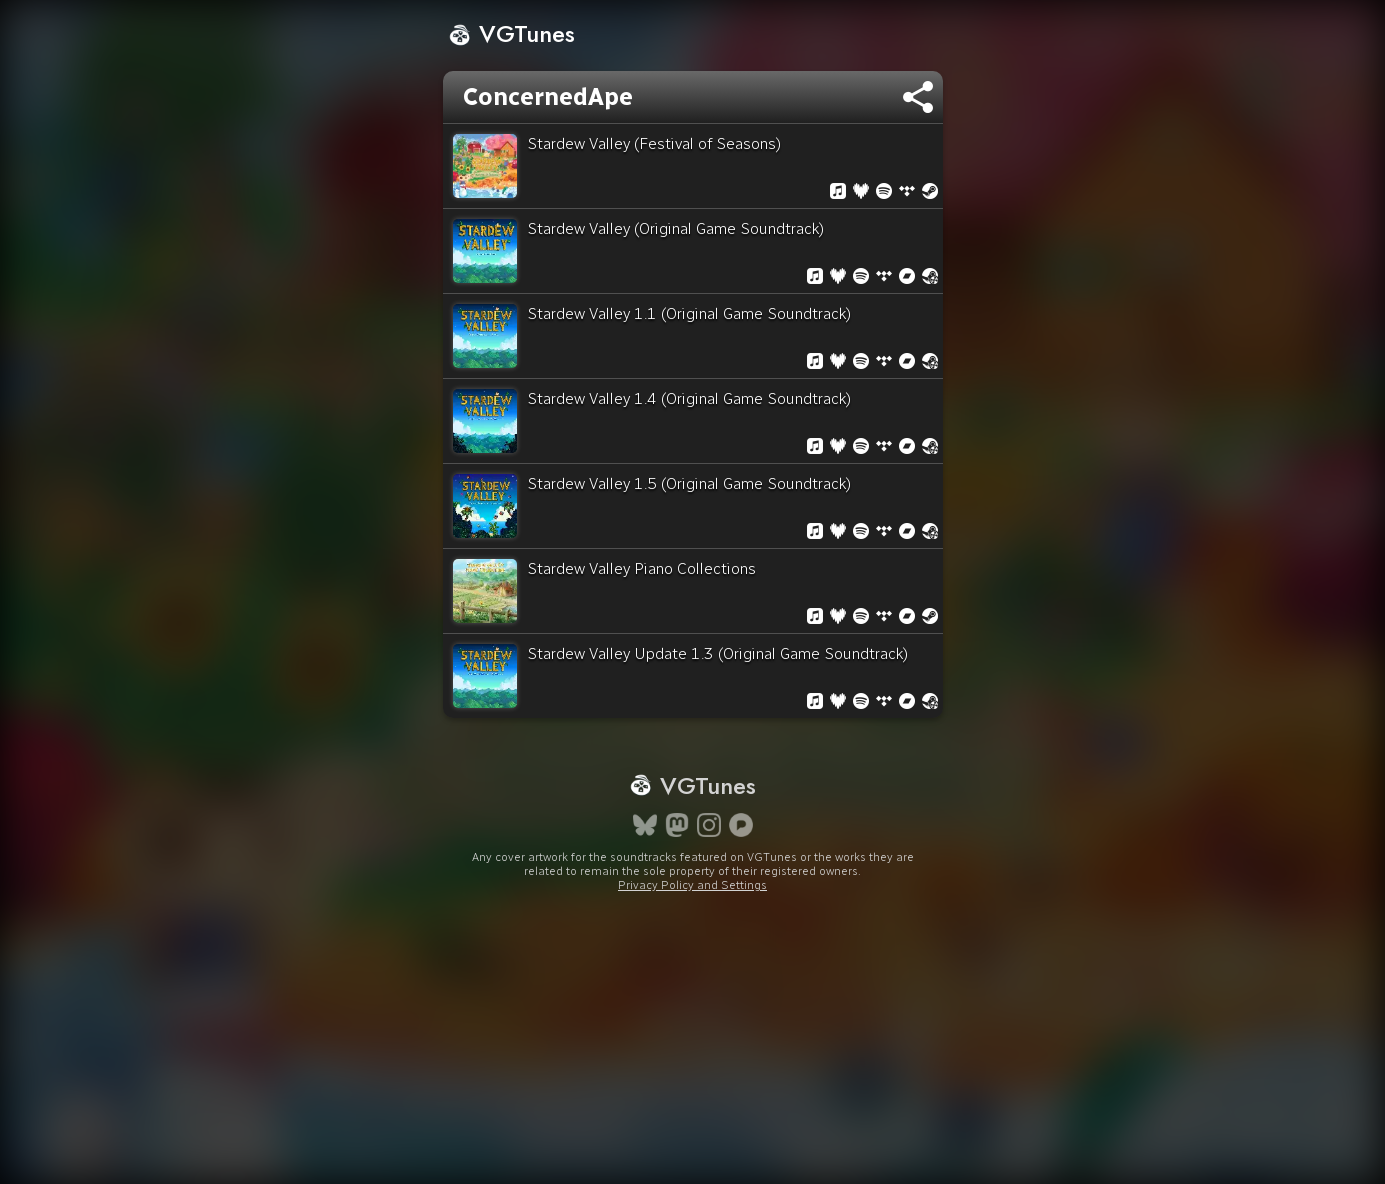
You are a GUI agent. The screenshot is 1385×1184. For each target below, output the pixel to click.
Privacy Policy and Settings (692, 885)
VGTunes (511, 33)
